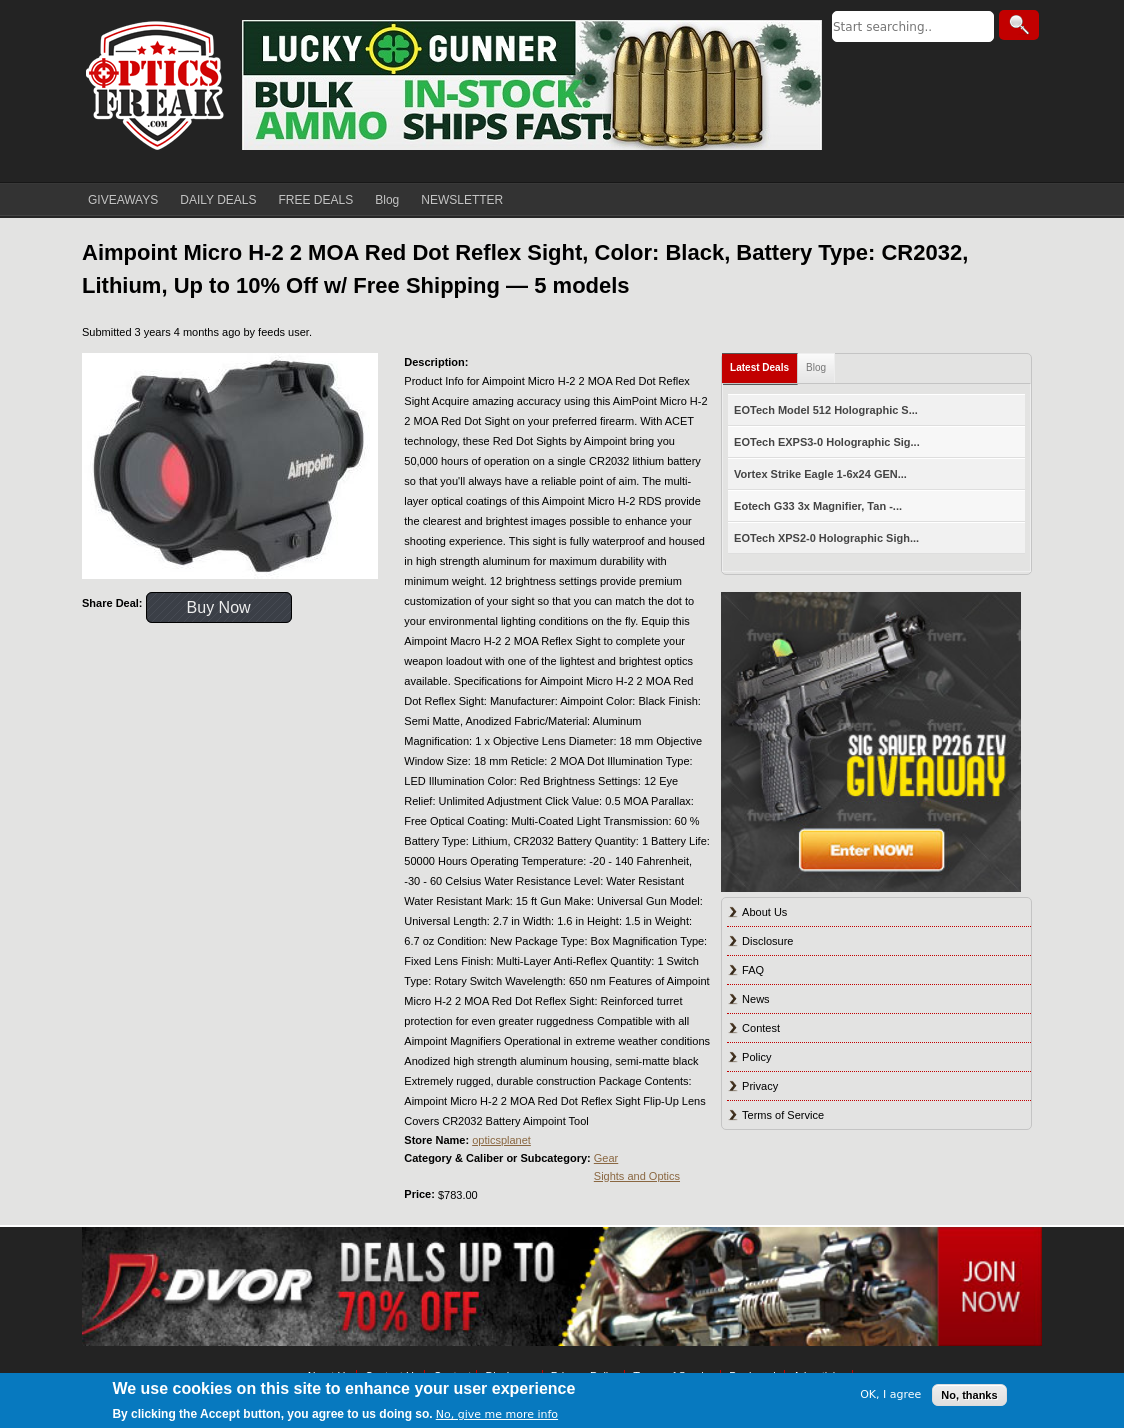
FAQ (753, 970)
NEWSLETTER (462, 200)
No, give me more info (497, 1414)
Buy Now (219, 607)
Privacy (760, 1086)
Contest (761, 1028)
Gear (606, 1158)
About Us (764, 912)
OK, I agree (890, 1394)
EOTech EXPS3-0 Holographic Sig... (827, 442)
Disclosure (767, 941)
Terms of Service (783, 1115)
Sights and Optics (637, 1176)
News (756, 999)
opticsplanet (501, 1140)
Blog (387, 200)
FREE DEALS (316, 200)
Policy (756, 1057)
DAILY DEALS (218, 200)
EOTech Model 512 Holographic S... (826, 410)
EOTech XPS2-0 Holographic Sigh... (826, 538)
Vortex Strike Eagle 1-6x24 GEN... (820, 474)
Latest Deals (759, 367)
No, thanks (969, 1395)
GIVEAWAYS (123, 200)
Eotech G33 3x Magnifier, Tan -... (818, 506)
